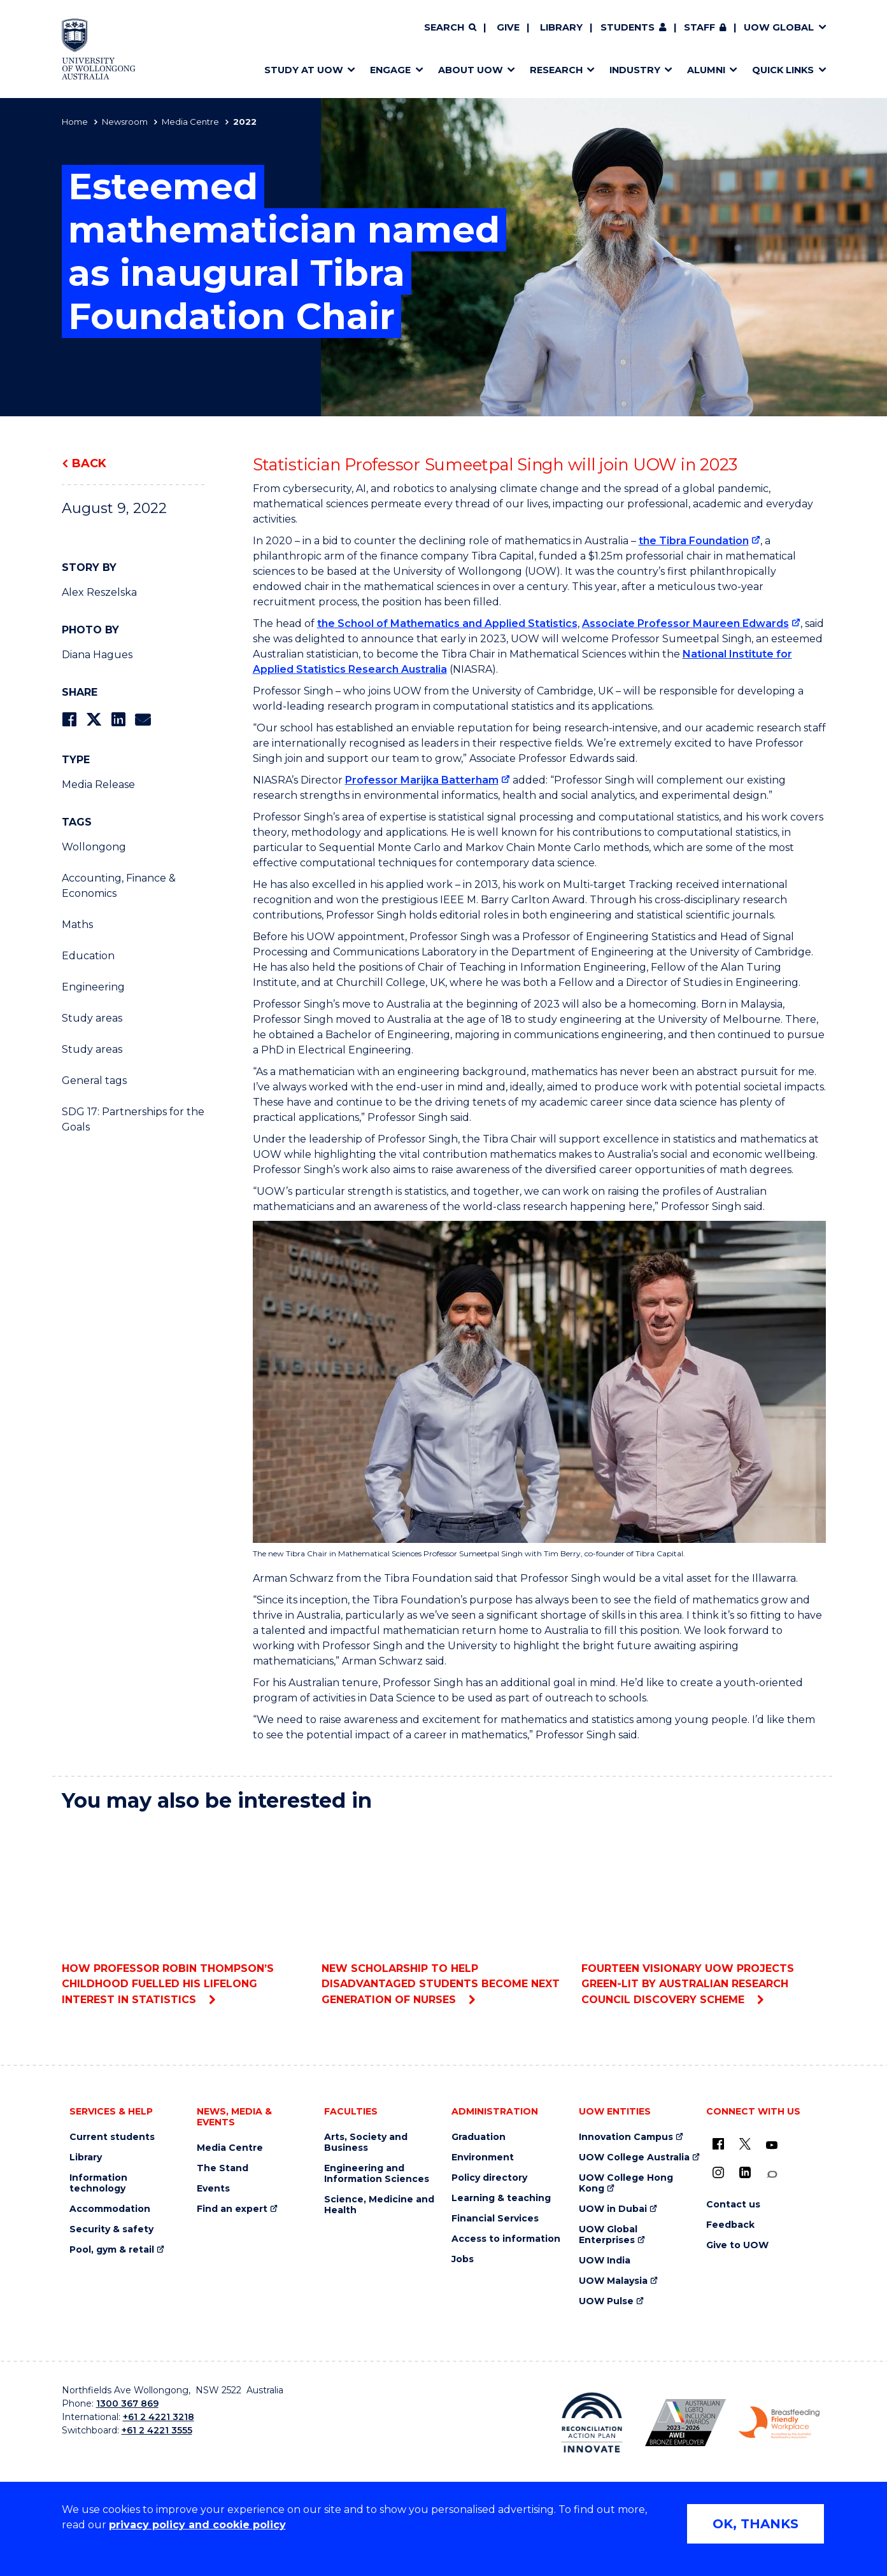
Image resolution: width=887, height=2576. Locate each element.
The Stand (222, 2168)
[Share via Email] (142, 719)
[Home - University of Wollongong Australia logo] (99, 49)
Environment (482, 2157)
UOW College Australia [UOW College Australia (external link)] (634, 2157)
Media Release (98, 784)
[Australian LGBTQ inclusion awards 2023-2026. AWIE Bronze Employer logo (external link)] (685, 2422)
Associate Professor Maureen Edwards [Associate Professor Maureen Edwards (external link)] (685, 623)
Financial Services (495, 2218)
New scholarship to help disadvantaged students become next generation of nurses (443, 1914)
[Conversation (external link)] (772, 2174)
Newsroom (125, 121)
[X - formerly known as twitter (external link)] (745, 2144)
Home (75, 121)
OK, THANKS (755, 2523)
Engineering (93, 987)
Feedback (730, 2225)
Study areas (92, 1018)
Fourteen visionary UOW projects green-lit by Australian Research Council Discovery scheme (703, 1914)
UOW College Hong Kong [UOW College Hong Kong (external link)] (626, 2183)
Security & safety (111, 2229)
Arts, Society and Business (366, 2142)
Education (88, 956)
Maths (77, 924)
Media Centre (190, 121)
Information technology (98, 2183)
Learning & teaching (501, 2198)
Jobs (462, 2259)
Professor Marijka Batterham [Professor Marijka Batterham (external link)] (422, 780)
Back (89, 463)
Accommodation (109, 2209)
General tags (94, 1080)
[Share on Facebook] (69, 719)
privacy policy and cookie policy (197, 2525)
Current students (112, 2137)
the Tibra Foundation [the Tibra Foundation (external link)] (694, 541)
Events (213, 2188)
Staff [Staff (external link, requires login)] (699, 27)
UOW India (604, 2260)
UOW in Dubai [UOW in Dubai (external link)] (613, 2209)
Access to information (505, 2239)
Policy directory (489, 2177)
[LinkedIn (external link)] (745, 2172)
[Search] (450, 28)
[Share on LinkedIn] (118, 719)
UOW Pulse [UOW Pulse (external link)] (606, 2301)
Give (508, 27)
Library (561, 27)
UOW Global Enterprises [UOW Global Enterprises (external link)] (608, 2235)
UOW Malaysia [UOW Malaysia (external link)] (613, 2281)
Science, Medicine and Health (379, 2205)
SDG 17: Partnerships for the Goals (133, 1119)
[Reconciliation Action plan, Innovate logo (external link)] (591, 2422)
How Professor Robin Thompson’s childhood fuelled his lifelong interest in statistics (184, 1914)
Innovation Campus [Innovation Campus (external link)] (626, 2137)
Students (627, 27)
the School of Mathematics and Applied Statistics (447, 623)
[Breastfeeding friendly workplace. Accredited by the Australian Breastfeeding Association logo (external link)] (779, 2422)
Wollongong (94, 847)
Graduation (478, 2137)
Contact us (733, 2204)
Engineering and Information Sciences (376, 2174)
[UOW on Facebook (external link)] (718, 2144)
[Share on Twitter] (93, 719)
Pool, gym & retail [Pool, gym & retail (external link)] (111, 2249)
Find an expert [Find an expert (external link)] (232, 2209)
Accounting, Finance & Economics (119, 885)
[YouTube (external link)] (772, 2146)
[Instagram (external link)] (718, 2172)
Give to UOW (737, 2245)
